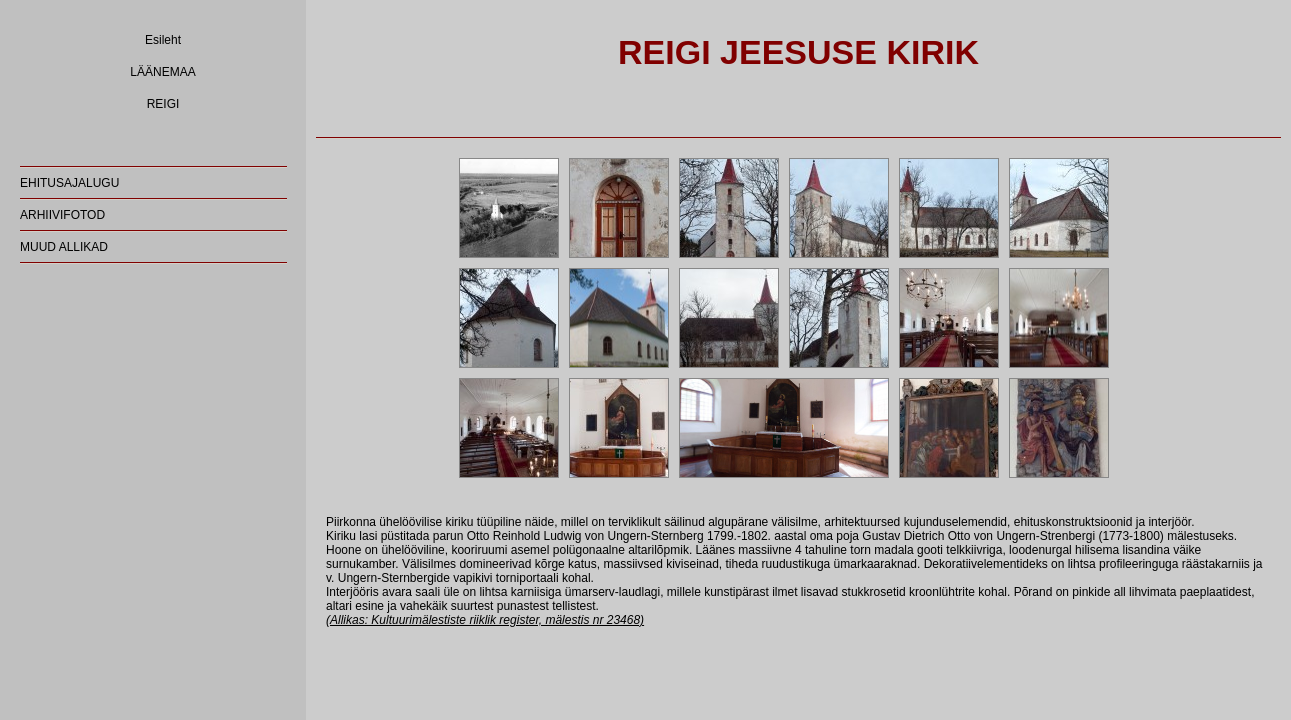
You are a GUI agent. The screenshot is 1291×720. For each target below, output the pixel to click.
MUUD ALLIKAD (64, 247)
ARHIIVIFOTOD (62, 215)
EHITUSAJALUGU (69, 183)
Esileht (163, 40)
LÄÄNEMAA (162, 72)
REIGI (163, 104)
